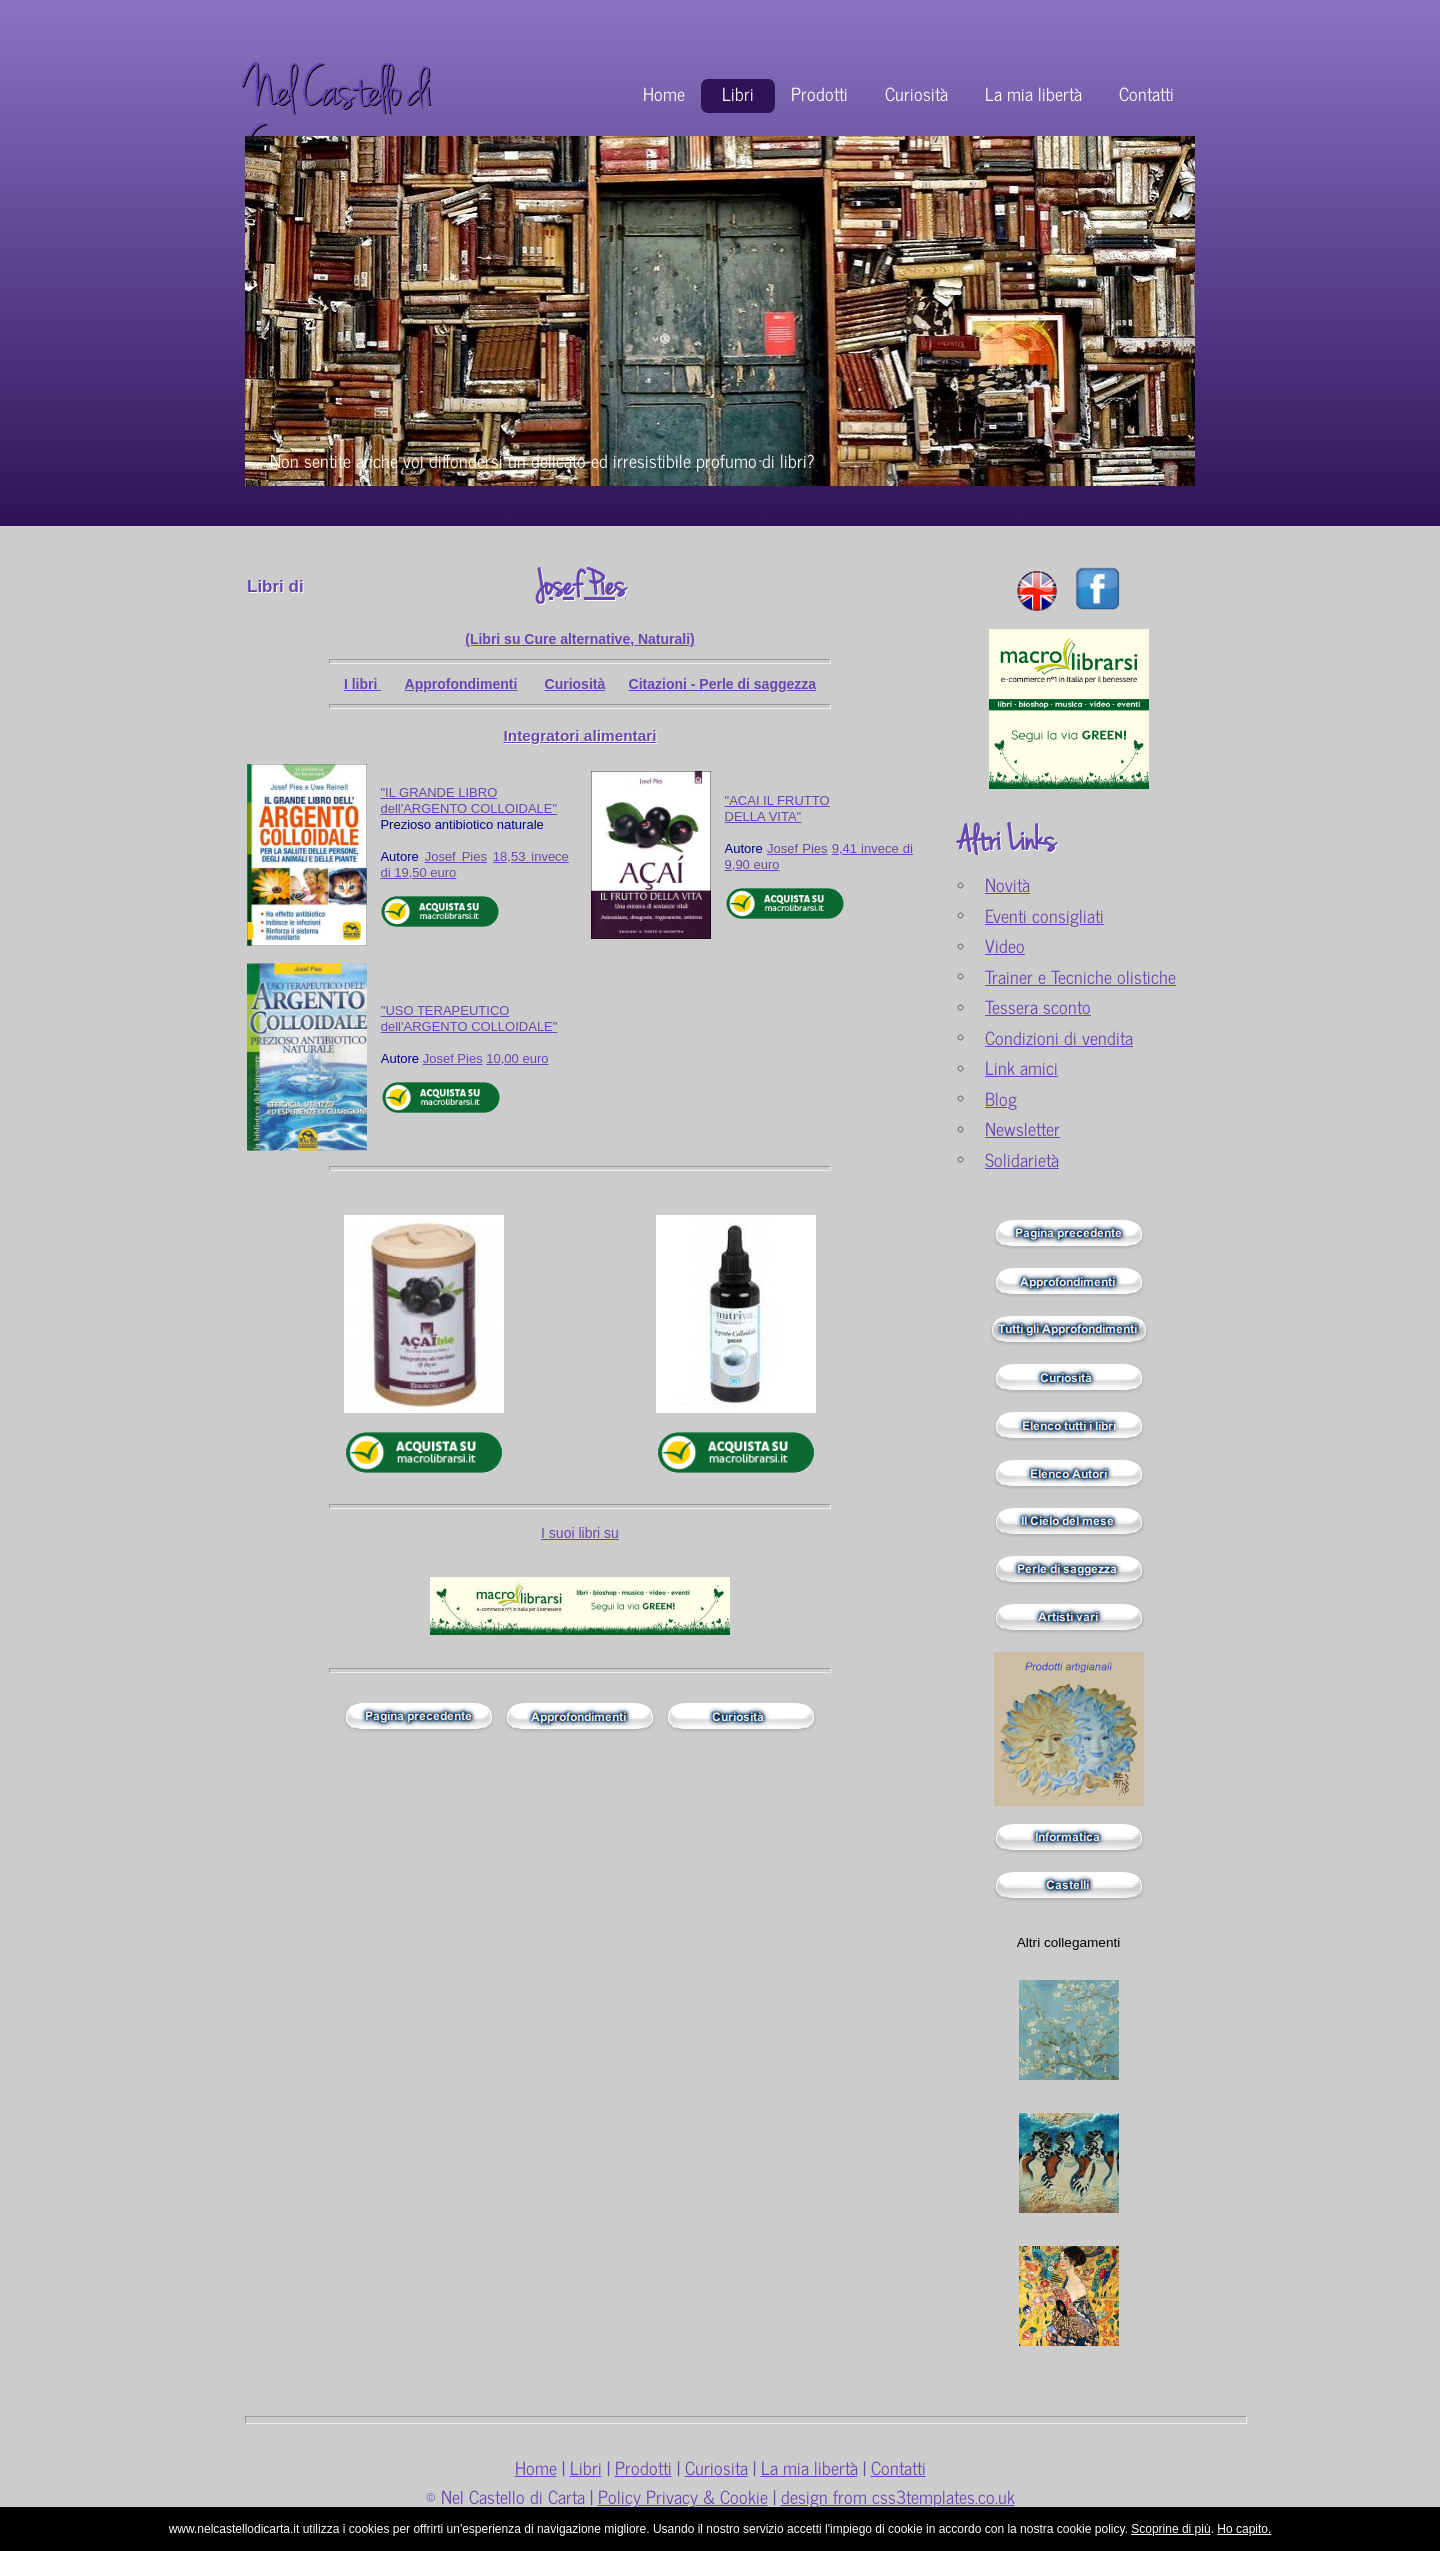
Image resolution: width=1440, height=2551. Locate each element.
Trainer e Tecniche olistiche (1080, 976)
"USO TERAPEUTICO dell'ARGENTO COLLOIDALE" (469, 1018)
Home (664, 93)
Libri (738, 93)
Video (1005, 945)
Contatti (1146, 93)
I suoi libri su (580, 1533)
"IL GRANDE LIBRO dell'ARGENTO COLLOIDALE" (468, 800)
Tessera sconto (1038, 1006)
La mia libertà (1033, 93)
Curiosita (716, 2467)
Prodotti (819, 93)
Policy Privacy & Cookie (683, 2496)
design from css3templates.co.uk (898, 2496)
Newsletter (1022, 1128)
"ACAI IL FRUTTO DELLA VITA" (777, 808)
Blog (1001, 1098)
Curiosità (916, 93)
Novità (1007, 884)
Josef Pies (580, 586)
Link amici (1021, 1067)
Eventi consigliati (1044, 915)
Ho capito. (1244, 2529)
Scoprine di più (1170, 2529)
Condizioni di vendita (1059, 1037)
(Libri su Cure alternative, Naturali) (580, 639)
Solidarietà (1022, 1159)
